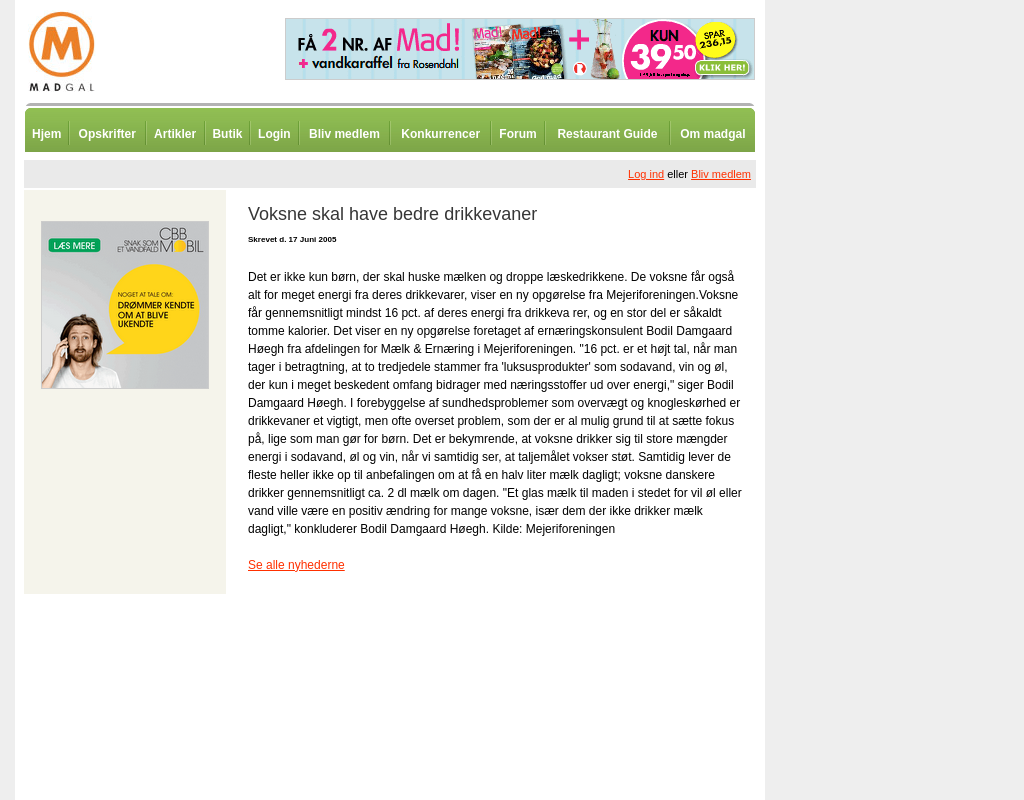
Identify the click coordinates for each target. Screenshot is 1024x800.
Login (274, 134)
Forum (517, 134)
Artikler (175, 134)
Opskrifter (107, 134)
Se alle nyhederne (296, 565)
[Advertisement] (870, 495)
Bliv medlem (344, 134)
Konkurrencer (440, 134)
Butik (227, 134)
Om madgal (712, 134)
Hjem (46, 134)
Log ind (646, 174)
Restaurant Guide (607, 134)
